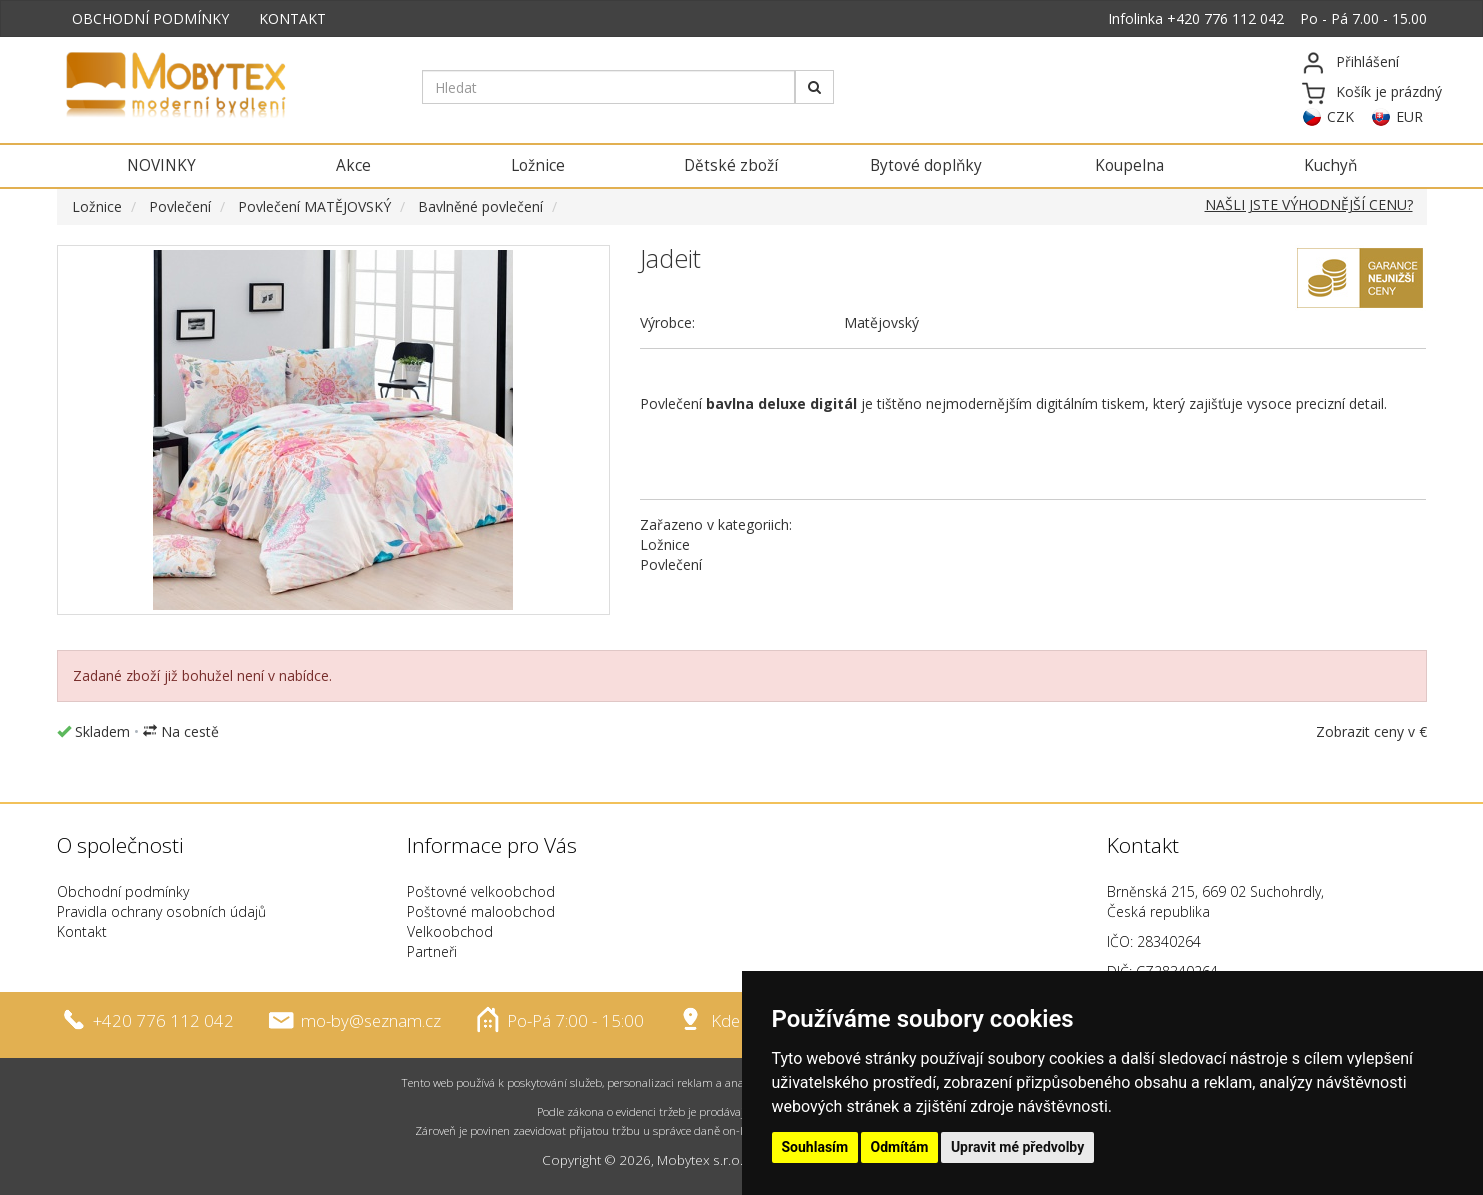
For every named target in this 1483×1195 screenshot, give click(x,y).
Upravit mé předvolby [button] (1017, 1147)
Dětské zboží (731, 165)
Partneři (432, 951)
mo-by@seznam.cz (371, 1020)
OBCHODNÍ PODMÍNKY (150, 18)
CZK (1340, 116)
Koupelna (1129, 165)
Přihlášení (1367, 61)
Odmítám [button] (900, 1147)
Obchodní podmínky (123, 891)
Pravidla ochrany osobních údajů (161, 911)
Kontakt (82, 931)
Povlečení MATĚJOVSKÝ (314, 206)
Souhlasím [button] (815, 1147)
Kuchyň (1330, 165)
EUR (1409, 116)
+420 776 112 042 (1225, 18)
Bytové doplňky (926, 165)
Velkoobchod (450, 931)
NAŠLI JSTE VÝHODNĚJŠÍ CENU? (1309, 204)
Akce (353, 165)
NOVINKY (161, 165)
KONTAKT (292, 18)
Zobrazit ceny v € (1371, 731)
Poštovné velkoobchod (481, 891)
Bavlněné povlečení (480, 206)
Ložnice (538, 165)
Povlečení (180, 206)
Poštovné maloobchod (481, 911)
